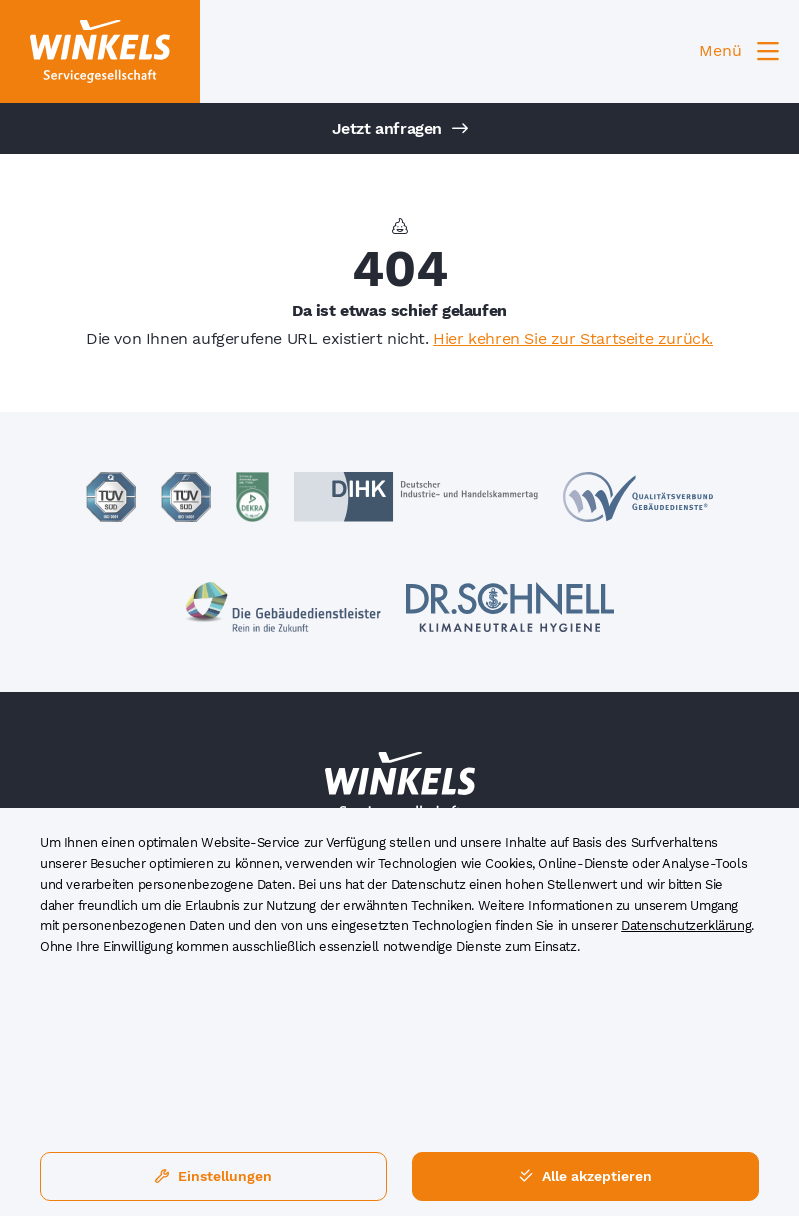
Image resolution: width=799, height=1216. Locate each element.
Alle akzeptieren (585, 1176)
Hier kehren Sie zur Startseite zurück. (573, 338)
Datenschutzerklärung (686, 925)
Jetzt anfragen (400, 128)
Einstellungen (213, 1176)
